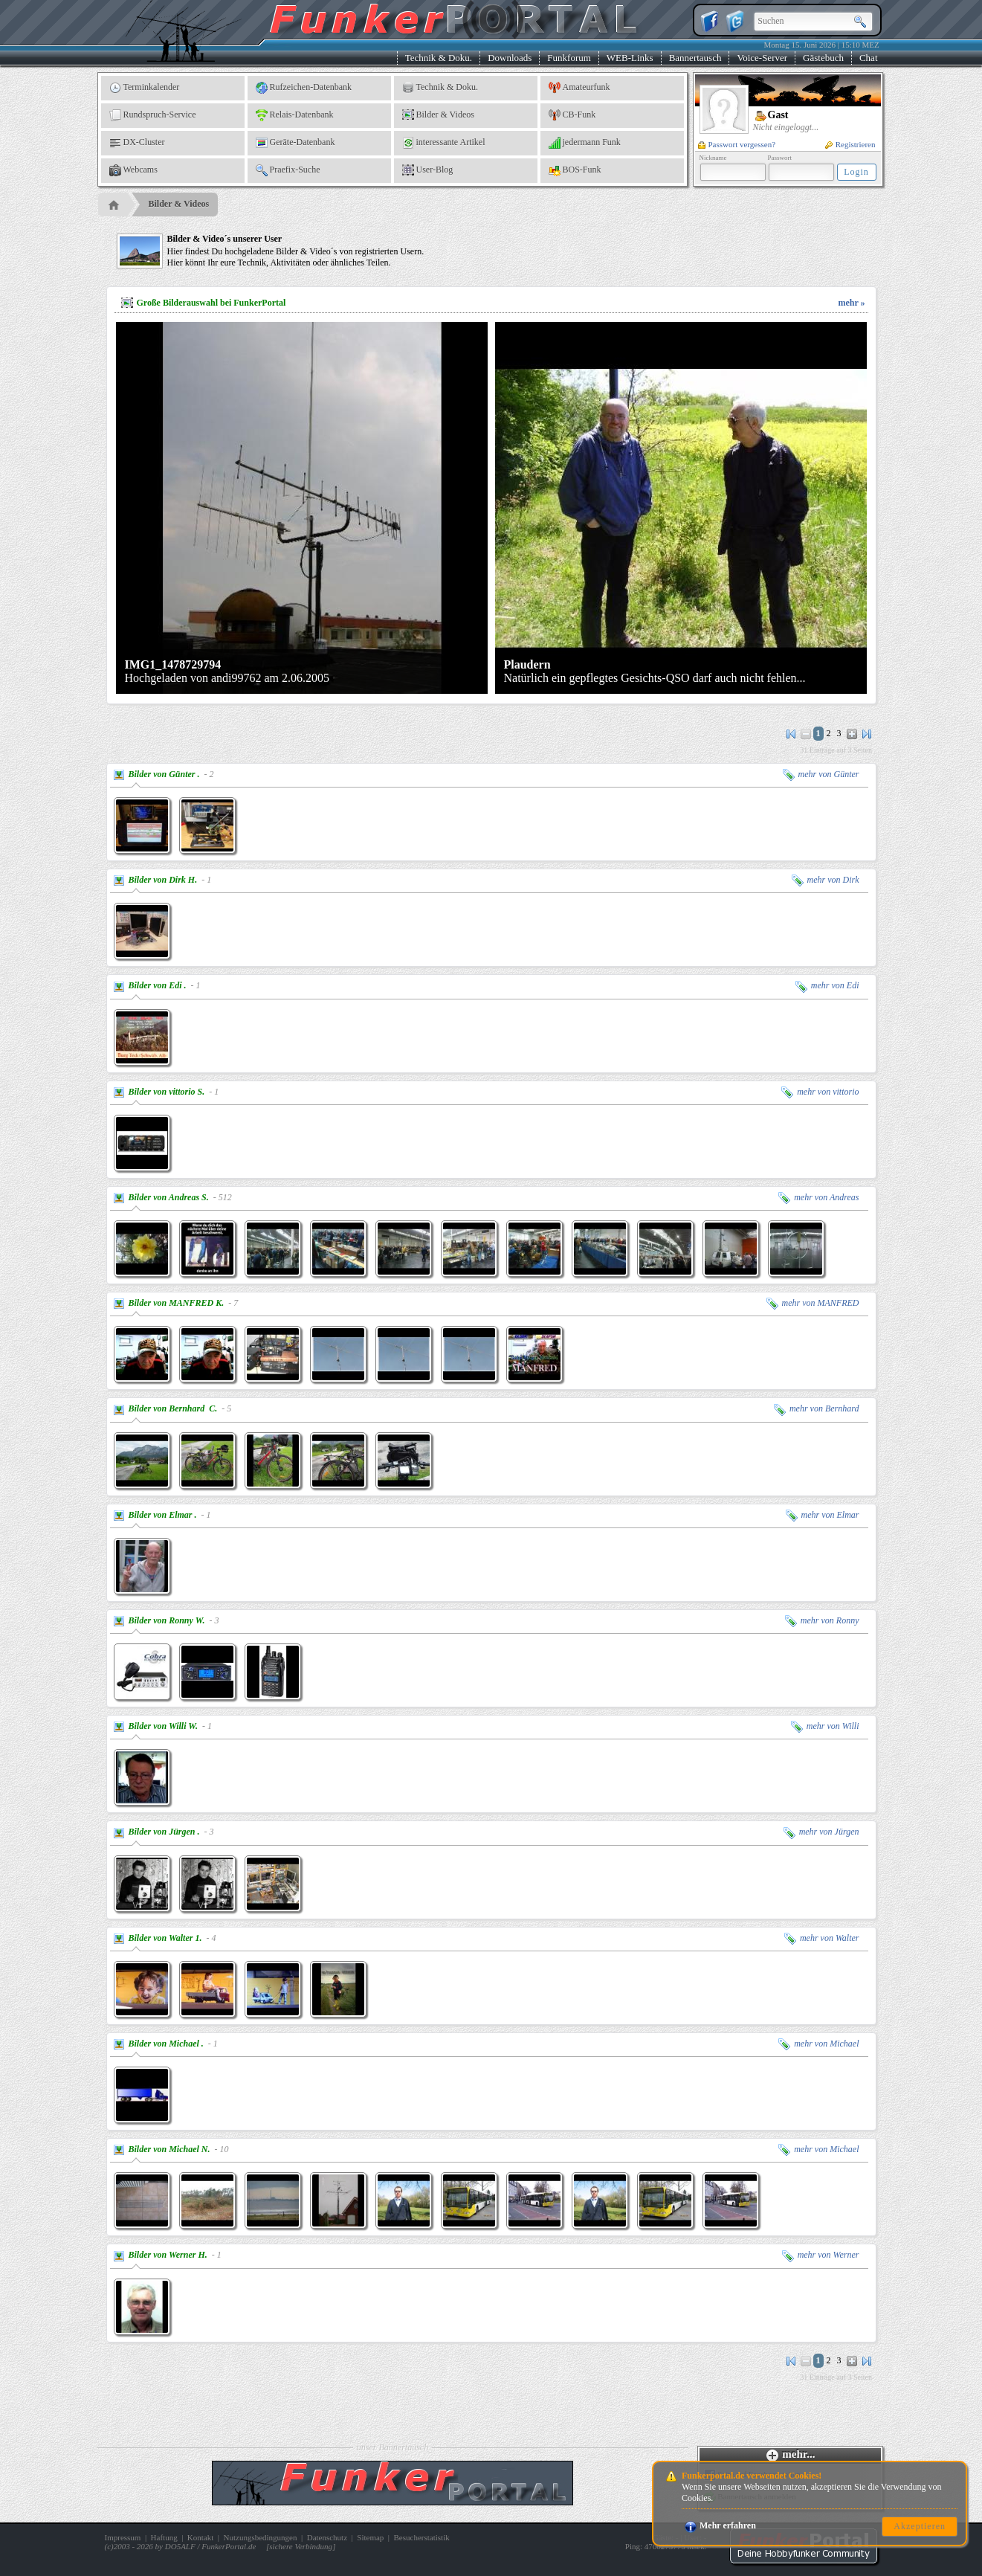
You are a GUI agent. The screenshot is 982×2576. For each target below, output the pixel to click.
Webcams (133, 170)
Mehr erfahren (720, 2525)
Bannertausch (695, 57)
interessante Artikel (443, 143)
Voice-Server (762, 57)
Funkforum (569, 57)
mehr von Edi (827, 985)
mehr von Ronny (822, 1620)
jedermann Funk (585, 143)
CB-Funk (572, 115)
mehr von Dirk (825, 880)
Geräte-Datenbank (295, 143)
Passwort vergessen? (737, 144)
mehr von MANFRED (812, 1303)
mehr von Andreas (818, 1197)
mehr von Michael (818, 2043)
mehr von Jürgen (821, 1831)
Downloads (510, 57)
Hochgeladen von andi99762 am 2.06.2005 (227, 671)
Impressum (123, 2537)
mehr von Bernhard (816, 1408)
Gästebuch (823, 57)
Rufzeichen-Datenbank (304, 88)
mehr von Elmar (822, 1515)
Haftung (164, 2537)
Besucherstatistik (422, 2537)
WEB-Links (630, 57)
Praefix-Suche (288, 170)
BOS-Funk (575, 170)
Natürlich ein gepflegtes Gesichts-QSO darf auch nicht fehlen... (655, 671)
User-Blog (427, 170)
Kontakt (200, 2537)
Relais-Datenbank (295, 115)
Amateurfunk (579, 88)
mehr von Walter (821, 1938)
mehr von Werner (820, 2255)
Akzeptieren (920, 2526)
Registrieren (850, 144)
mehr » (851, 302)
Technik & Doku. (438, 57)
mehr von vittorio (820, 1091)
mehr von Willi (825, 1726)
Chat (868, 57)
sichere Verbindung (300, 2546)
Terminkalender (144, 88)
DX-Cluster (137, 143)
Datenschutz (327, 2537)
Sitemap (370, 2537)
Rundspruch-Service (152, 115)
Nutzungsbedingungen (260, 2537)
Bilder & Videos (438, 115)
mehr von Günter (821, 774)
